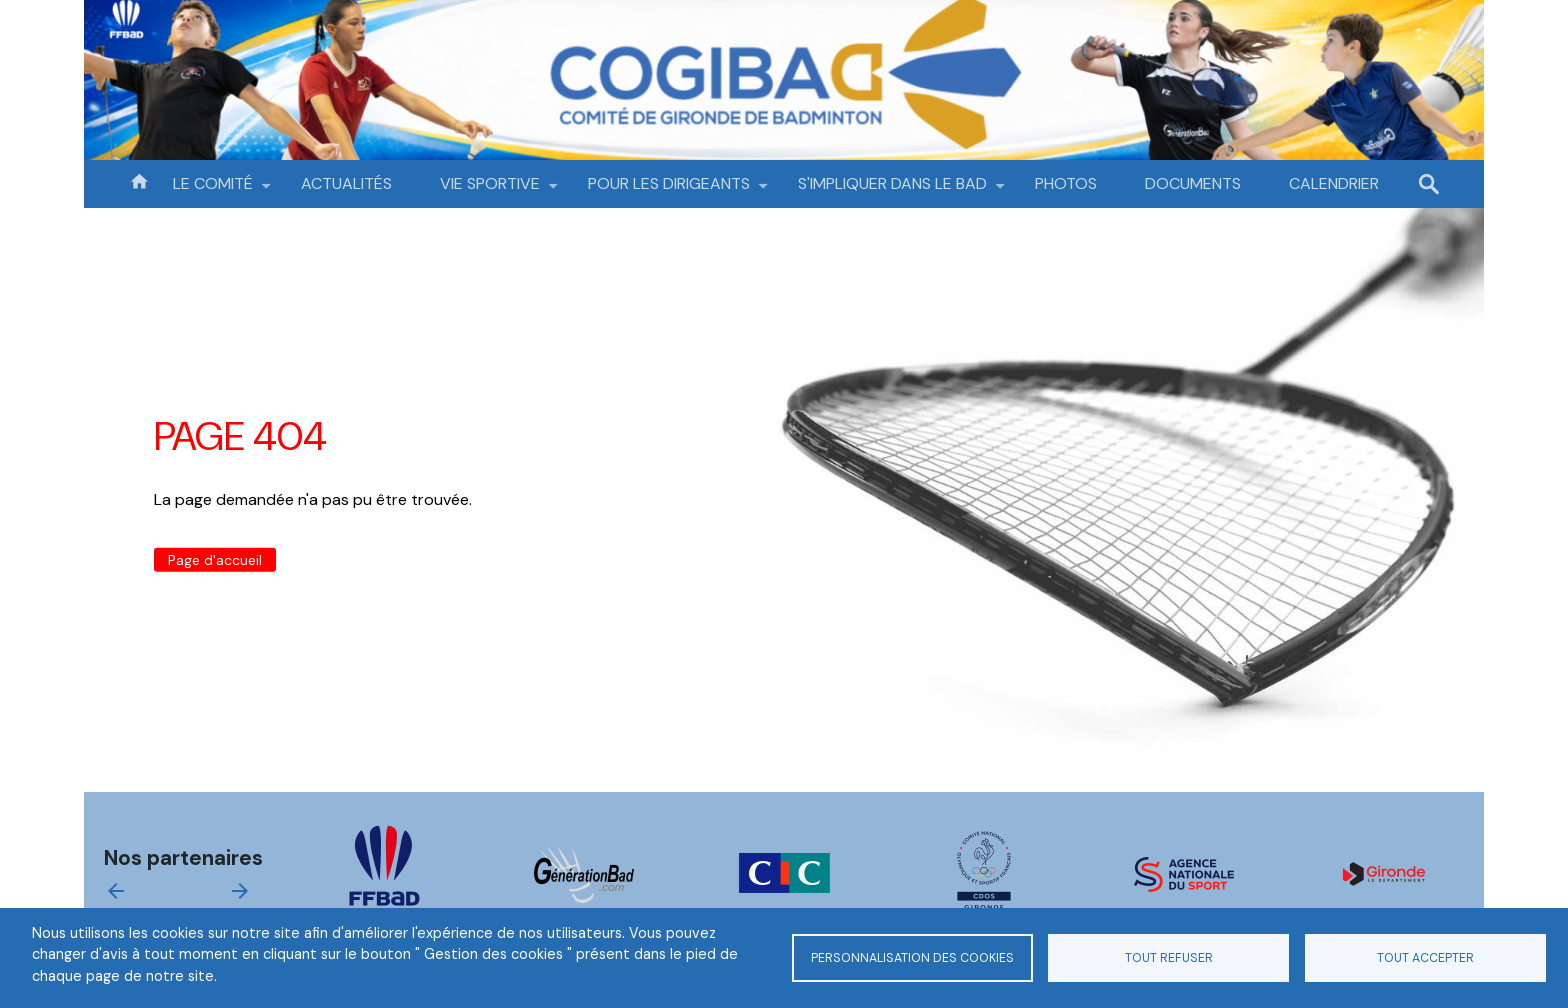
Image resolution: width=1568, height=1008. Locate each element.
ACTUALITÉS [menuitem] (346, 183)
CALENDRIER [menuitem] (1334, 183)
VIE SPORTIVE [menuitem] (490, 190)
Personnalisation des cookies (912, 958)
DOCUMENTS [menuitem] (1193, 183)
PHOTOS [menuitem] (1066, 183)
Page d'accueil (215, 560)
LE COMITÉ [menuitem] (213, 190)
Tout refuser (1169, 958)
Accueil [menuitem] (139, 180)
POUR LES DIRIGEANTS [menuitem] (669, 190)
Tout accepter (1425, 958)
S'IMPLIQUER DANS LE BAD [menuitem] (892, 190)
